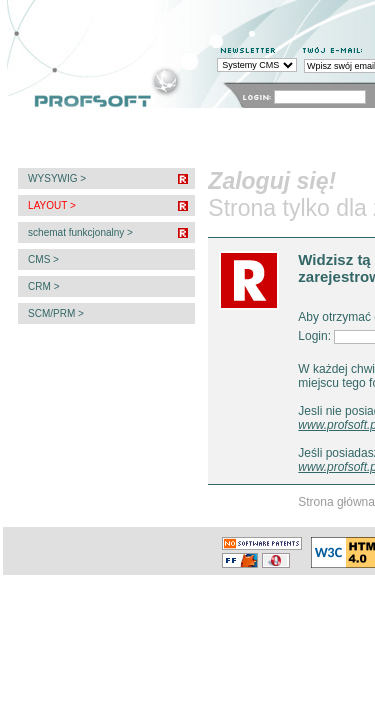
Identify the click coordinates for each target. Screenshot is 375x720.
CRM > (42, 286)
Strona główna (336, 502)
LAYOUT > (50, 205)
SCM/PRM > (54, 313)
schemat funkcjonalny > (79, 232)
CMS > (42, 259)
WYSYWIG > (55, 178)
